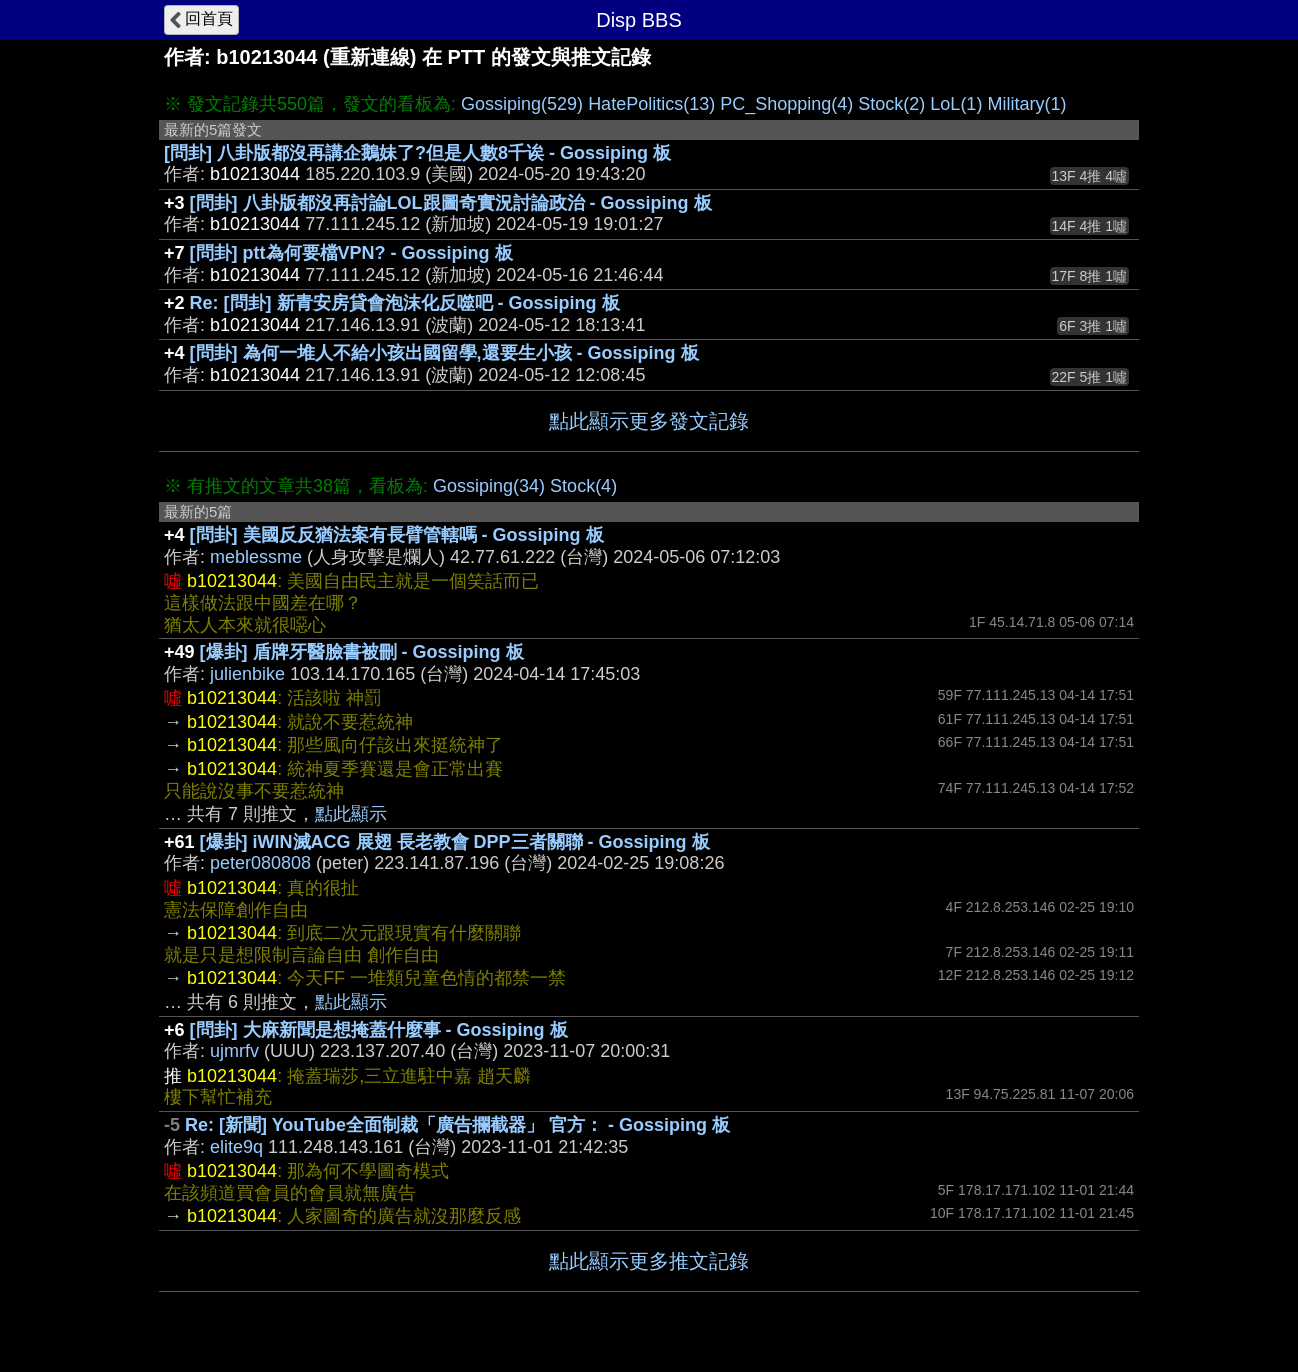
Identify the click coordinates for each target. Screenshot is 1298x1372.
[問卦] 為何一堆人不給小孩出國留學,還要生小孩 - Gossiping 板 (444, 353)
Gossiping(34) (489, 486)
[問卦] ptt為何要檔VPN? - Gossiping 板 (351, 253)
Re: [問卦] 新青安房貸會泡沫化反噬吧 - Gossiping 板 (405, 303)
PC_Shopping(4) (786, 104)
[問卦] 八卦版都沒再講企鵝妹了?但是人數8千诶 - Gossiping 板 (417, 153)
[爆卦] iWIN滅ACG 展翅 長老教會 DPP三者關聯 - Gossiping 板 (455, 842)
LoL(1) (956, 104)
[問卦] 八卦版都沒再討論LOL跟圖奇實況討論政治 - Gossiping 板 (451, 203)
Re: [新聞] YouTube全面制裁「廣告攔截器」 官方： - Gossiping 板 (457, 1125)
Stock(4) (583, 486)
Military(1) (1026, 104)
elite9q (236, 1147)
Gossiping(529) (522, 104)
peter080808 (260, 863)
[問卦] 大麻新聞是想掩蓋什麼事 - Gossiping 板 (379, 1030)
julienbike (247, 674)
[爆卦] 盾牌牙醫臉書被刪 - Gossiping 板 (362, 652)
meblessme (256, 557)
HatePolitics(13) (651, 104)
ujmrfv (234, 1051)
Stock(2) (891, 104)
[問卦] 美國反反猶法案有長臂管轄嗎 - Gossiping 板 (397, 535)
